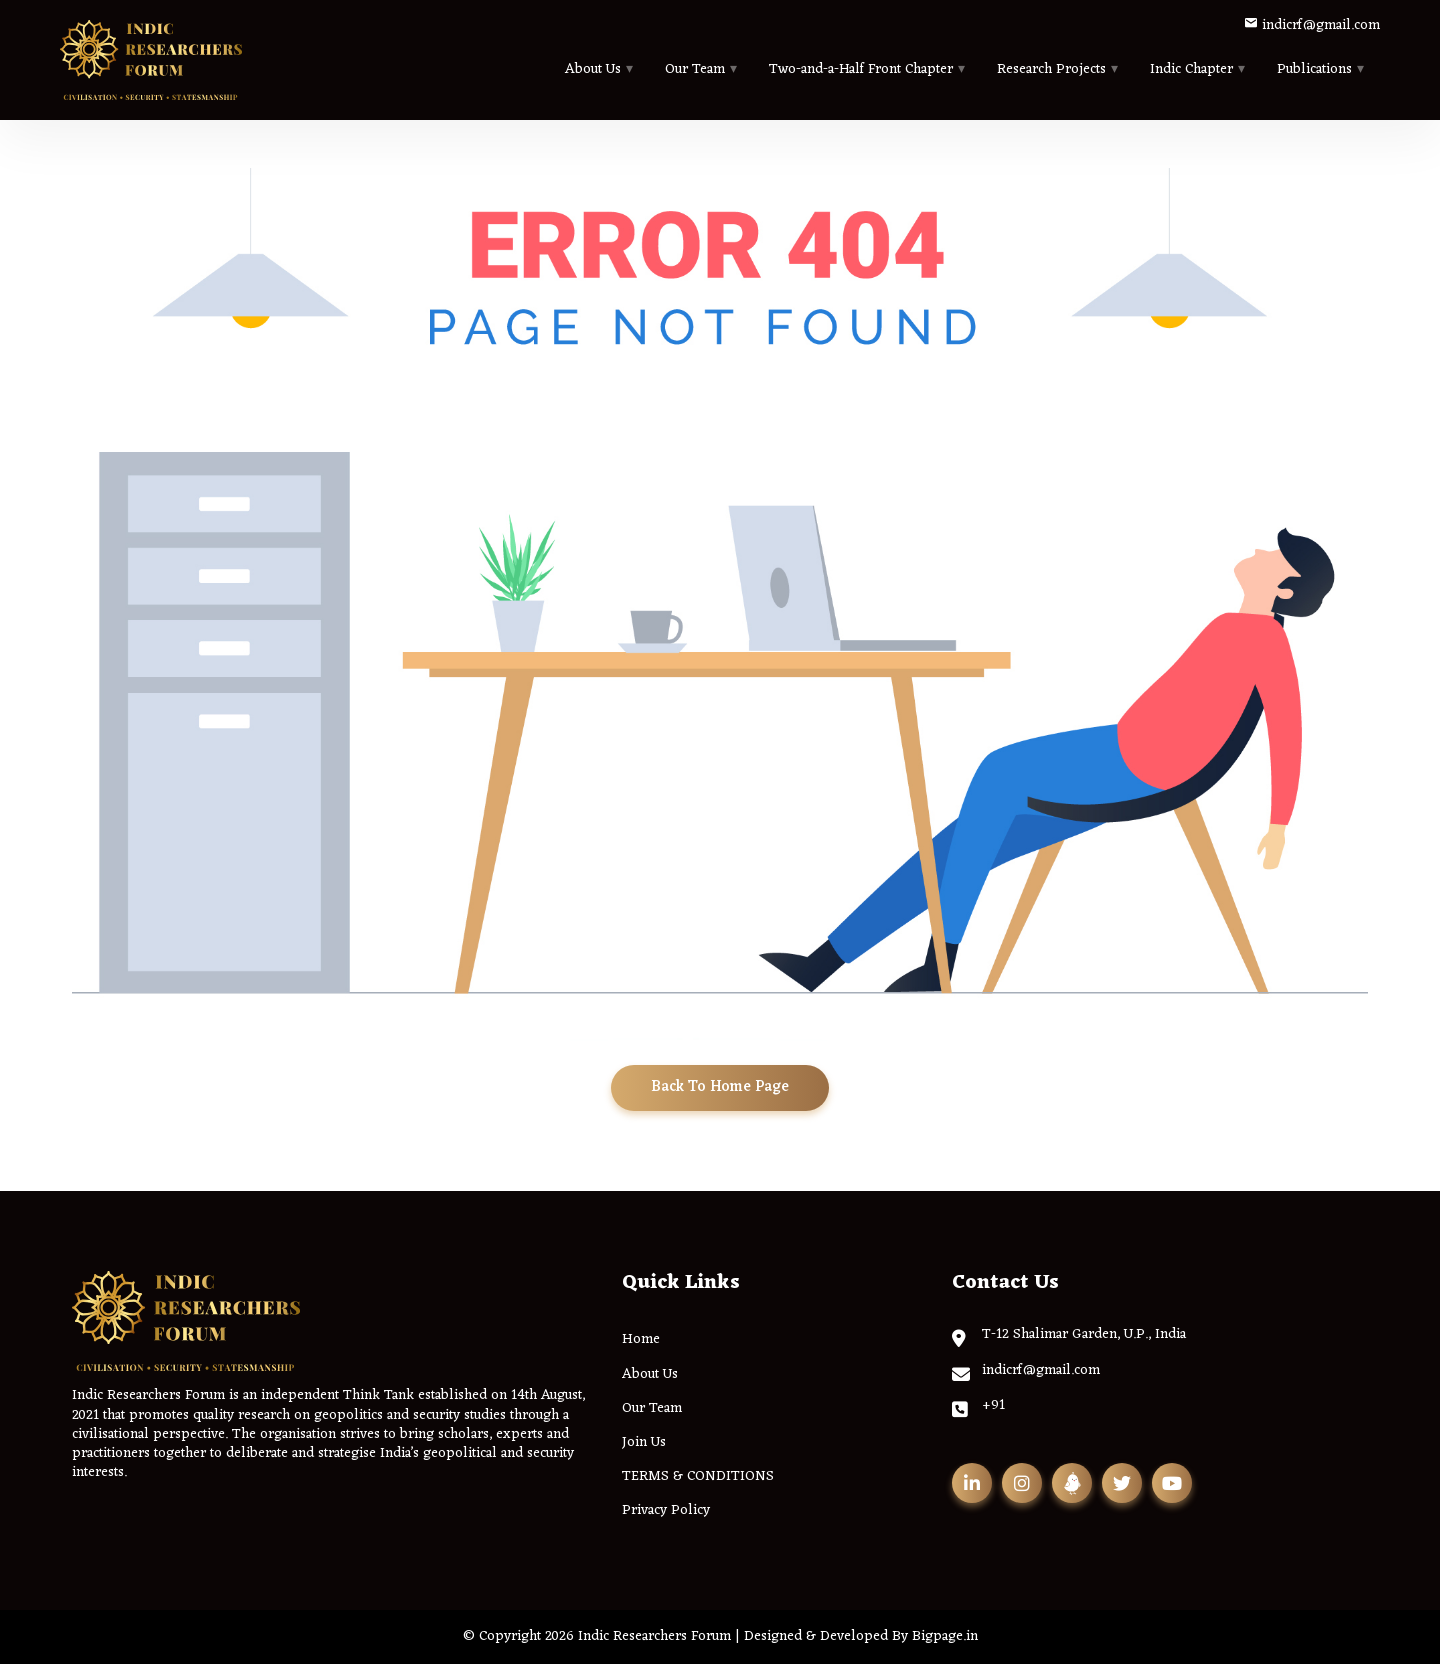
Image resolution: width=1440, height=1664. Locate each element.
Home (641, 1339)
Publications (1314, 69)
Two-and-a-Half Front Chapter (861, 69)
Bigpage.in (945, 1636)
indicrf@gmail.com (1312, 25)
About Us (593, 69)
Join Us (644, 1442)
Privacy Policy (666, 1510)
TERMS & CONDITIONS (698, 1476)
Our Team (695, 69)
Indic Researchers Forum (654, 1636)
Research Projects (1051, 69)
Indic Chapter (1191, 69)
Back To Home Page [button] (720, 1087)
